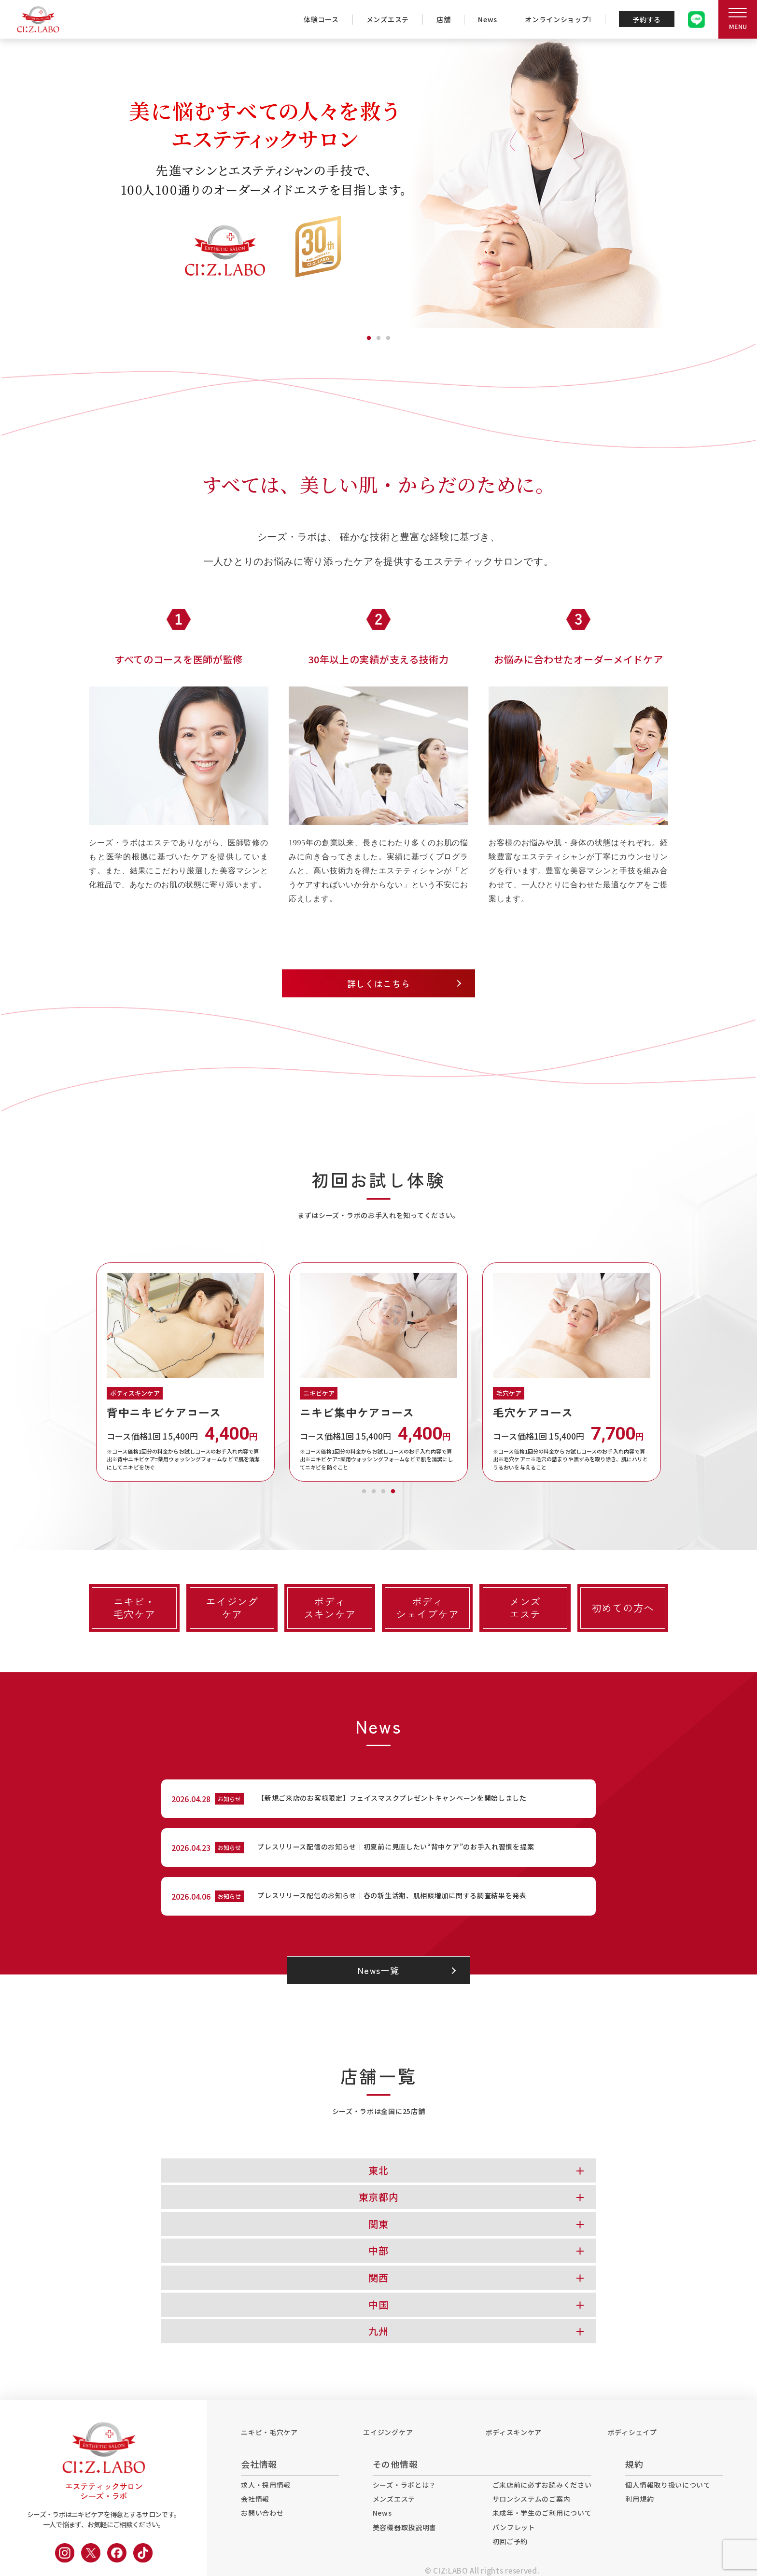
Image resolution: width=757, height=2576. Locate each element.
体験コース (321, 19)
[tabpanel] (378, 183)
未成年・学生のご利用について (542, 2513)
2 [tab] (378, 335)
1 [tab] (369, 335)
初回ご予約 (510, 2541)
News (487, 19)
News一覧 (378, 1970)
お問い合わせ (262, 2513)
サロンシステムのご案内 (531, 2499)
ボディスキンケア (514, 2432)
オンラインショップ (558, 19)
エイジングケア (388, 2432)
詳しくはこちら (378, 983)
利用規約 (639, 2499)
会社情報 (255, 2499)
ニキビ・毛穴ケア (269, 2432)
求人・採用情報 (266, 2485)
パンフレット (513, 2527)
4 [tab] (393, 1489)
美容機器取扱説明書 (404, 2527)
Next (675, 1372)
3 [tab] (388, 335)
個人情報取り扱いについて (667, 2485)
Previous (81, 1372)
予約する (646, 19)
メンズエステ (387, 19)
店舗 (443, 19)
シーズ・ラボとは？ (404, 2485)
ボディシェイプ (632, 2432)
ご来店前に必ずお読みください (542, 2485)
